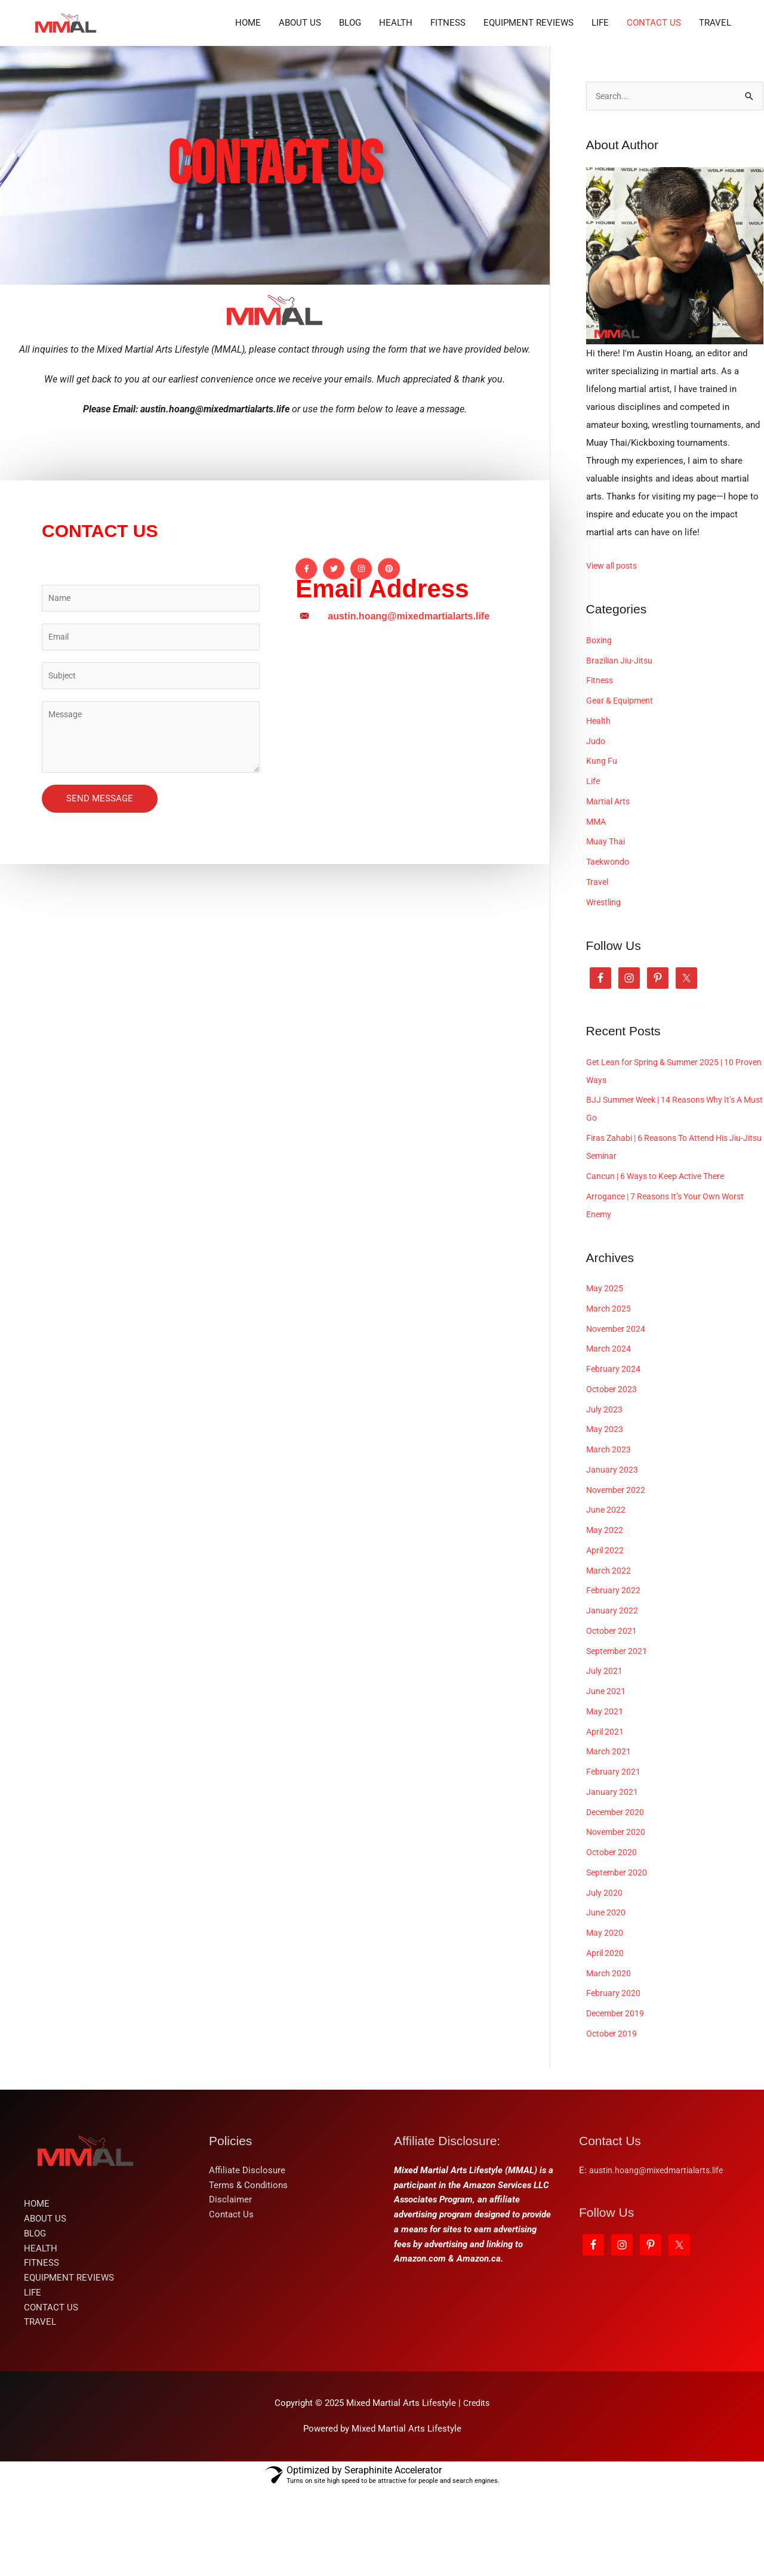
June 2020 (606, 1999)
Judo (596, 827)
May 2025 (605, 1375)
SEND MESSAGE (99, 891)
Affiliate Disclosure (247, 2256)
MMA (597, 908)
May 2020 (605, 2019)
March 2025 (609, 1395)
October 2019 (612, 2120)
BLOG (350, 113)
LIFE (600, 113)
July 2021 (605, 1758)
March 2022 (609, 1657)
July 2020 (605, 1979)
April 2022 (606, 1636)
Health (599, 807)
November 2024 (617, 1415)
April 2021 (606, 1818)
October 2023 (612, 1475)
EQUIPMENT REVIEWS (528, 113)
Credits (476, 2490)
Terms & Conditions (248, 2271)
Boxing (599, 726)
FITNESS (448, 113)
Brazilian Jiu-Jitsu (621, 747)
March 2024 (609, 1435)
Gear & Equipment (622, 787)
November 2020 (617, 1919)
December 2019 (617, 2100)
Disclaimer (230, 2286)
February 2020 (614, 2080)
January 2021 (612, 1878)
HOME (248, 113)
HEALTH (395, 113)
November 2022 (617, 1576)
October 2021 (612, 1717)
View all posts (614, 652)
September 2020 (618, 1959)
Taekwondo (609, 948)
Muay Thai (606, 928)
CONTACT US (654, 113)
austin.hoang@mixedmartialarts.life (660, 2256)
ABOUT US (300, 113)
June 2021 (606, 1778)
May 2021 (605, 1798)
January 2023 (612, 1556)
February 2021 (614, 1858)
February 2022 (614, 1677)
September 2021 (618, 1737)
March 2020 (609, 2059)
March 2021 (609, 1838)
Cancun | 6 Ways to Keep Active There (661, 1262)
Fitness (600, 767)
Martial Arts (609, 888)
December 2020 (617, 1898)
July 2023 (605, 1496)
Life (593, 868)
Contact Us (231, 2301)
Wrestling (605, 988)
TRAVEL (715, 113)
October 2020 (612, 1939)
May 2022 (605, 1617)
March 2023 (609, 1536)
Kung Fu (602, 848)
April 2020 (606, 2039)
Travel (598, 968)
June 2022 (606, 1596)
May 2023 (605, 1516)
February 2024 (614, 1456)
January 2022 (612, 1697)
